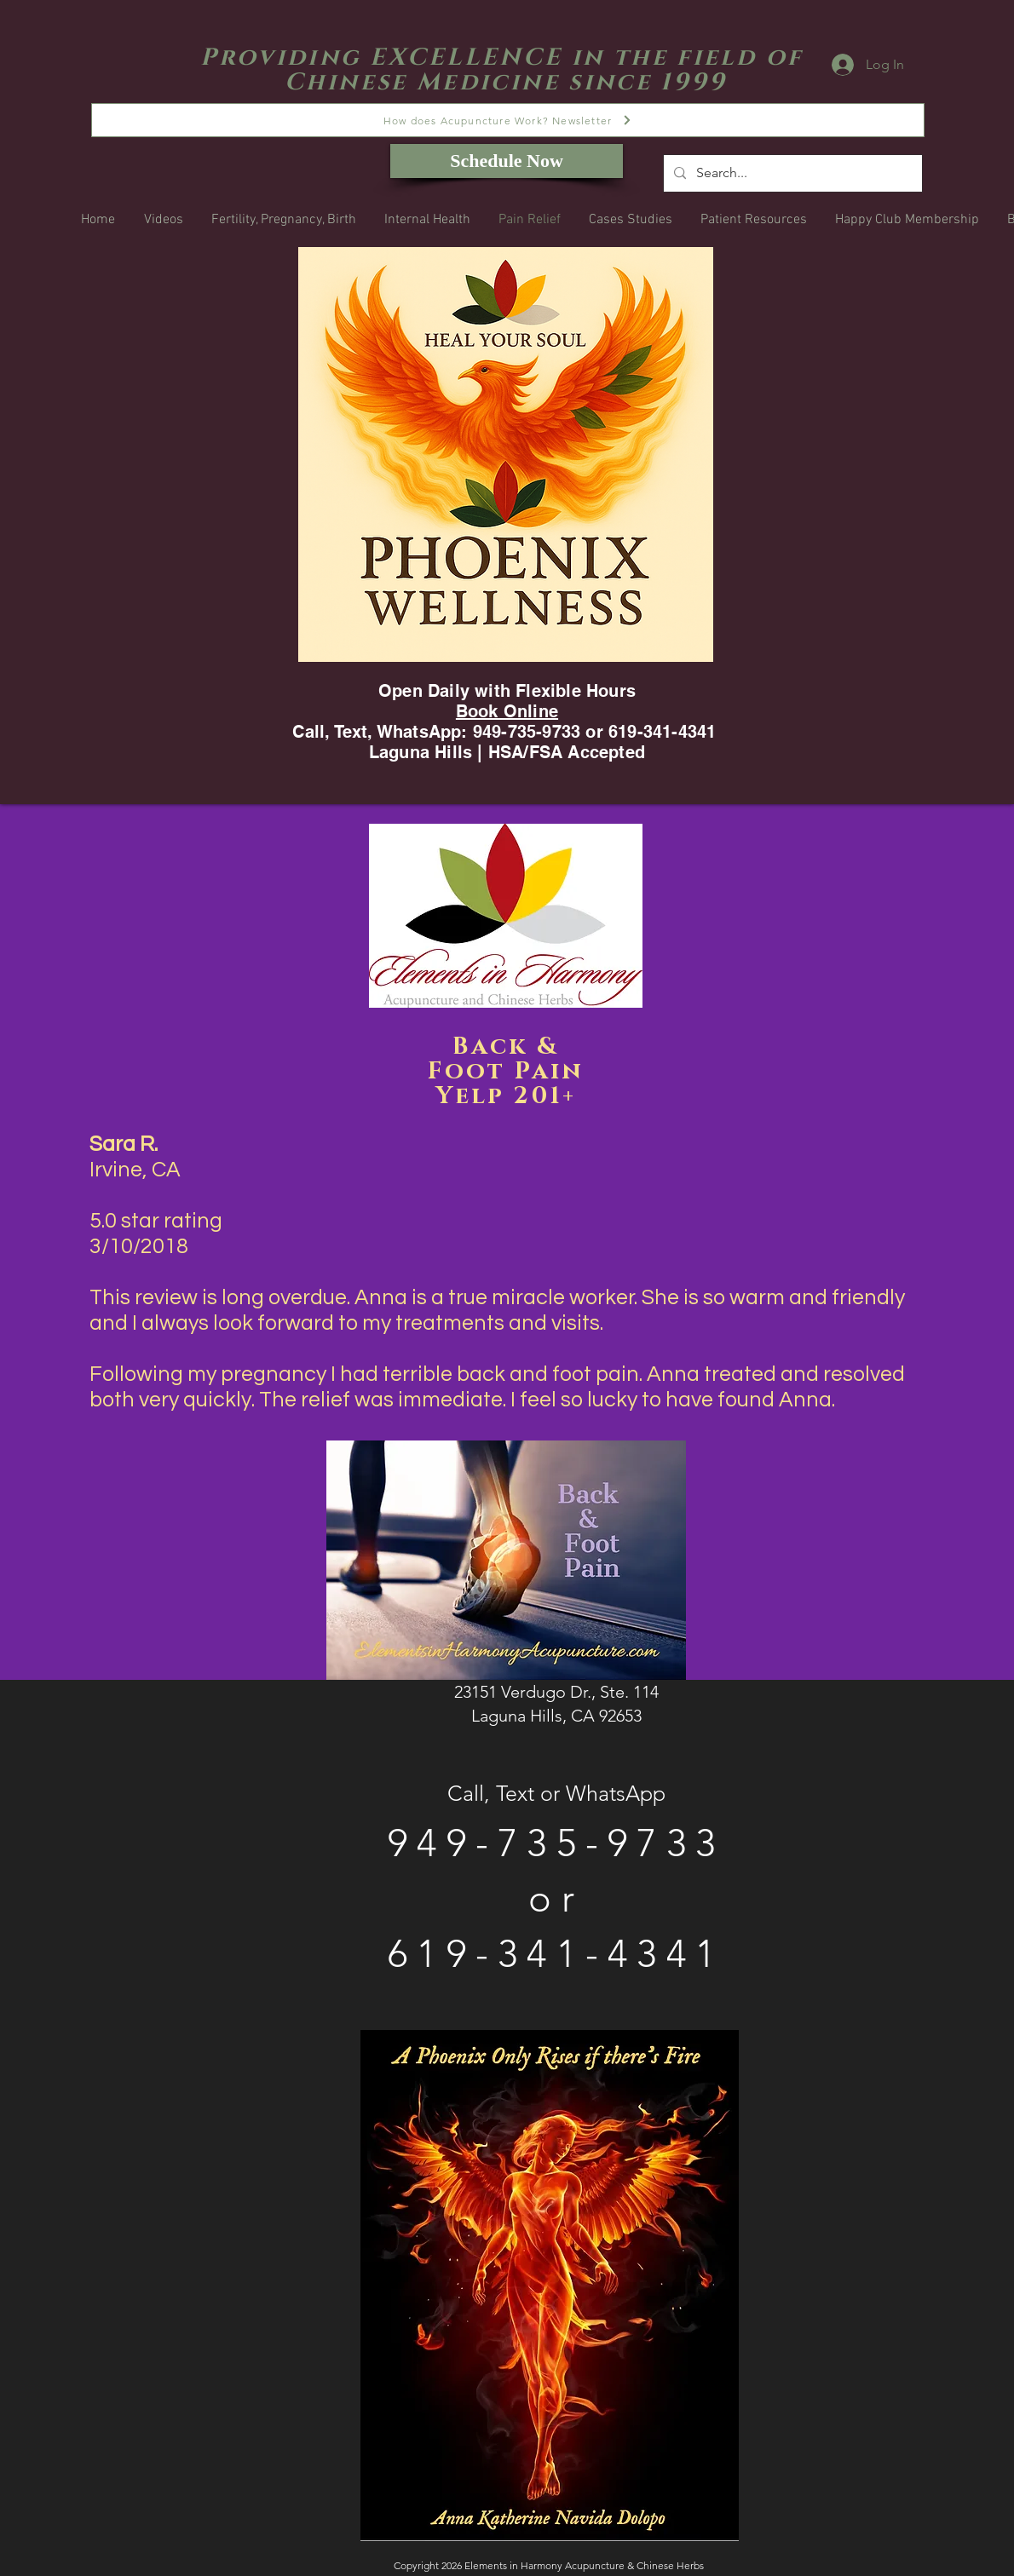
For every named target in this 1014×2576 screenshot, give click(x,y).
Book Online (507, 711)
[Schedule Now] (506, 161)
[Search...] (791, 173)
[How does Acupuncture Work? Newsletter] (508, 120)
